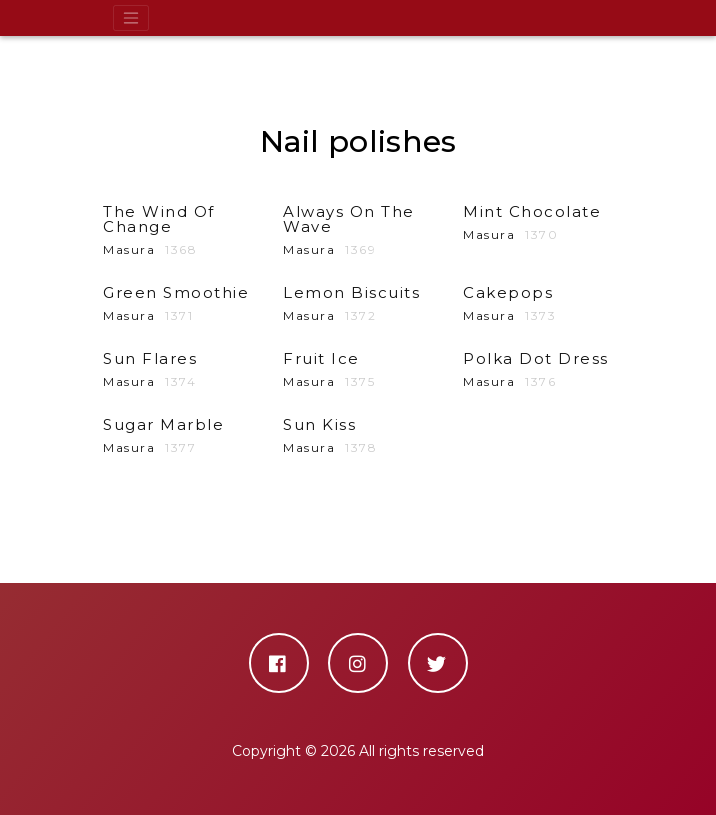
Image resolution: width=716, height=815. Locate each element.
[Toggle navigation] (131, 18)
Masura (178, 230)
